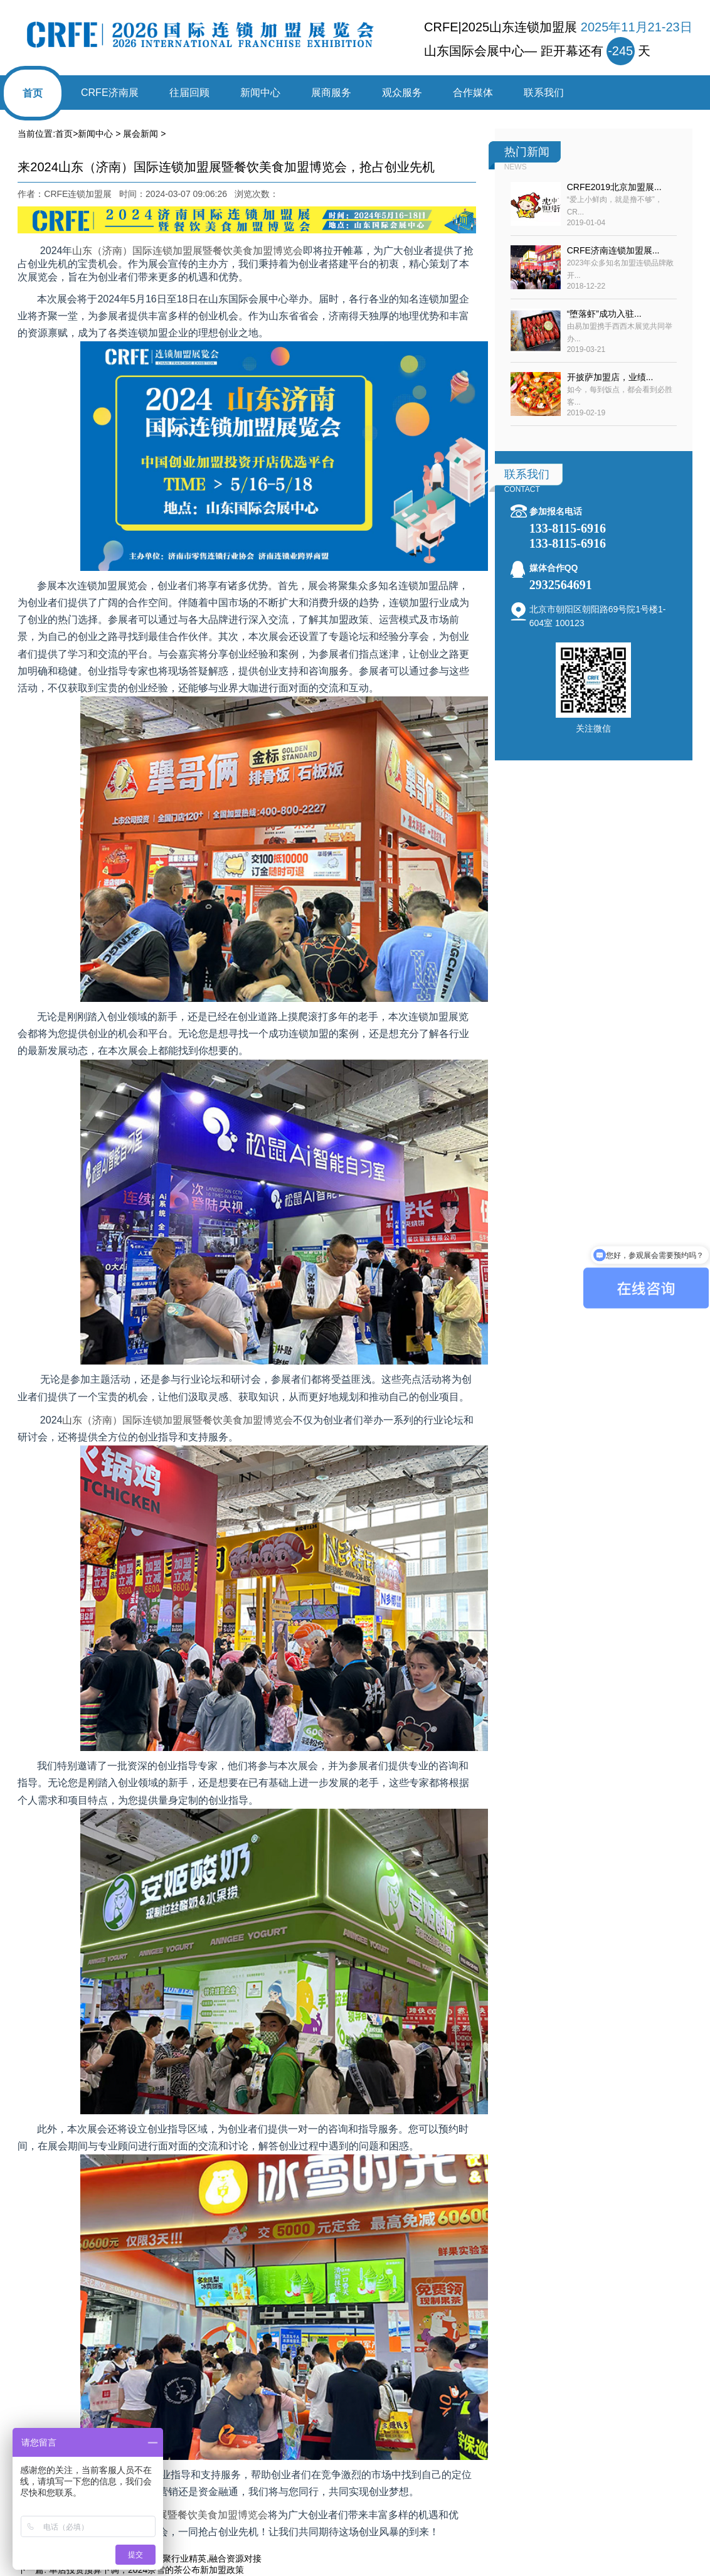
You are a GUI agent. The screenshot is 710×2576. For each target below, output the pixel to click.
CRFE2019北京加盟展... (614, 187)
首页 (33, 93)
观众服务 (402, 92)
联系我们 (544, 92)
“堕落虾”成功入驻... (604, 314)
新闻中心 (260, 92)
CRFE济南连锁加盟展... (613, 250)
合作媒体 (473, 92)
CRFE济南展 (110, 92)
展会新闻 (140, 134)
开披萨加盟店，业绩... (610, 377)
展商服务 (331, 92)
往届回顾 (189, 92)
